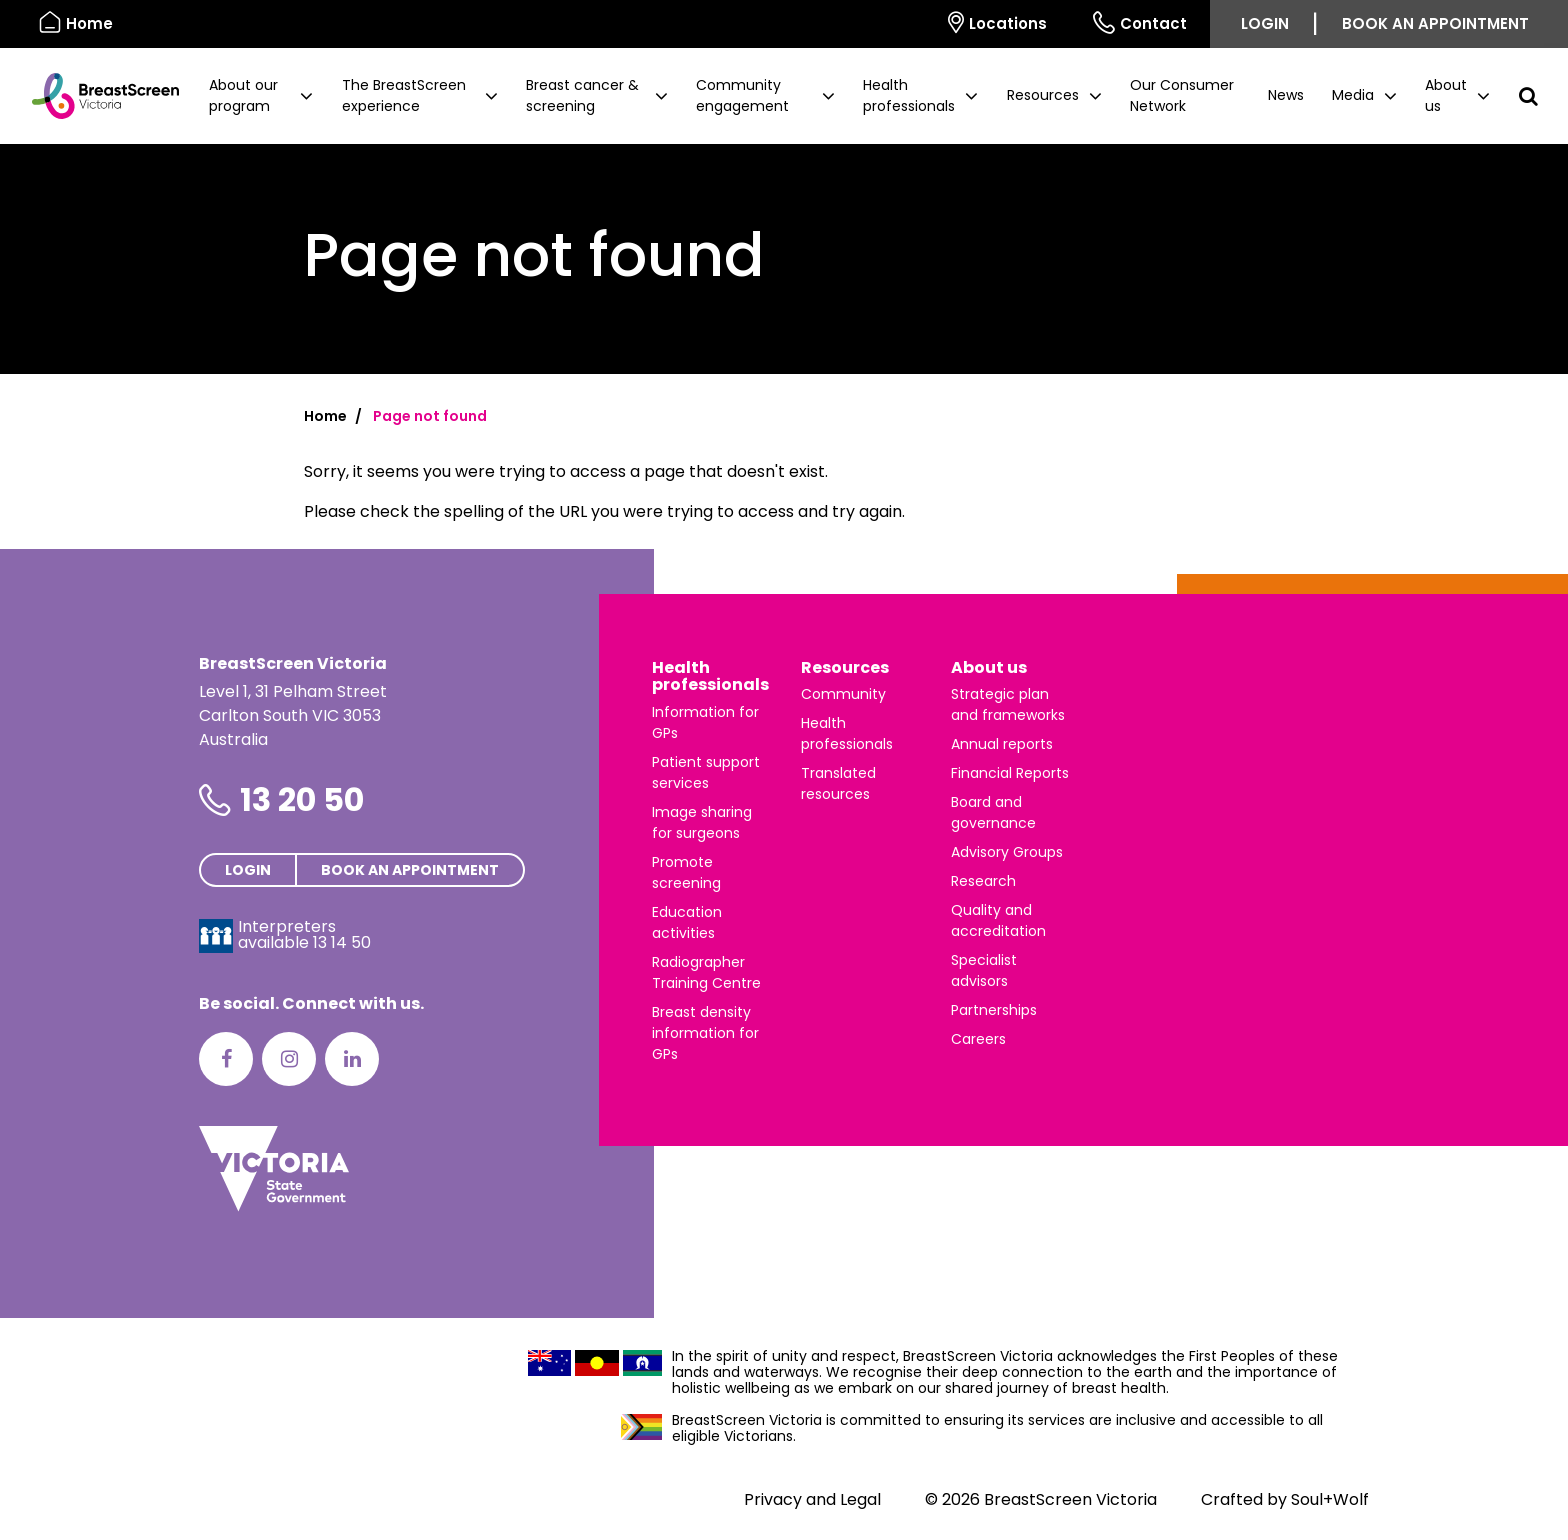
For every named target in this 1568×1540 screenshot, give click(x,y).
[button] (261, 96)
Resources (845, 667)
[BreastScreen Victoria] (97, 96)
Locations (997, 22)
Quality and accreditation (998, 920)
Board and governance (993, 812)
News (1286, 95)
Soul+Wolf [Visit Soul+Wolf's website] (1330, 1499)
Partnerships (994, 1010)
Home (325, 416)
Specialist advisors (984, 970)
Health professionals (710, 676)
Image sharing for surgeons (702, 822)
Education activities (687, 922)
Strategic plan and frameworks (1008, 704)
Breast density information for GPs (705, 1033)
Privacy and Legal (812, 1499)
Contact (1140, 22)
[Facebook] (226, 1059)
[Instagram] (289, 1059)
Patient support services (706, 772)
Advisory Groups (1007, 852)
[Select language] (902, 24)
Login (1265, 23)
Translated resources (838, 783)
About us (989, 667)
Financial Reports (1010, 773)
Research (983, 881)
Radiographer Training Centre (706, 972)
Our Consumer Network (1182, 95)
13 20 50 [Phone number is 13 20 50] (302, 799)
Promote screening (686, 872)
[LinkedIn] (352, 1059)
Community (843, 694)
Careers (978, 1039)
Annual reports (1002, 744)
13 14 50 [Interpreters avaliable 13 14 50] (342, 942)
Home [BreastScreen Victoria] (76, 22)
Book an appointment (1435, 23)
